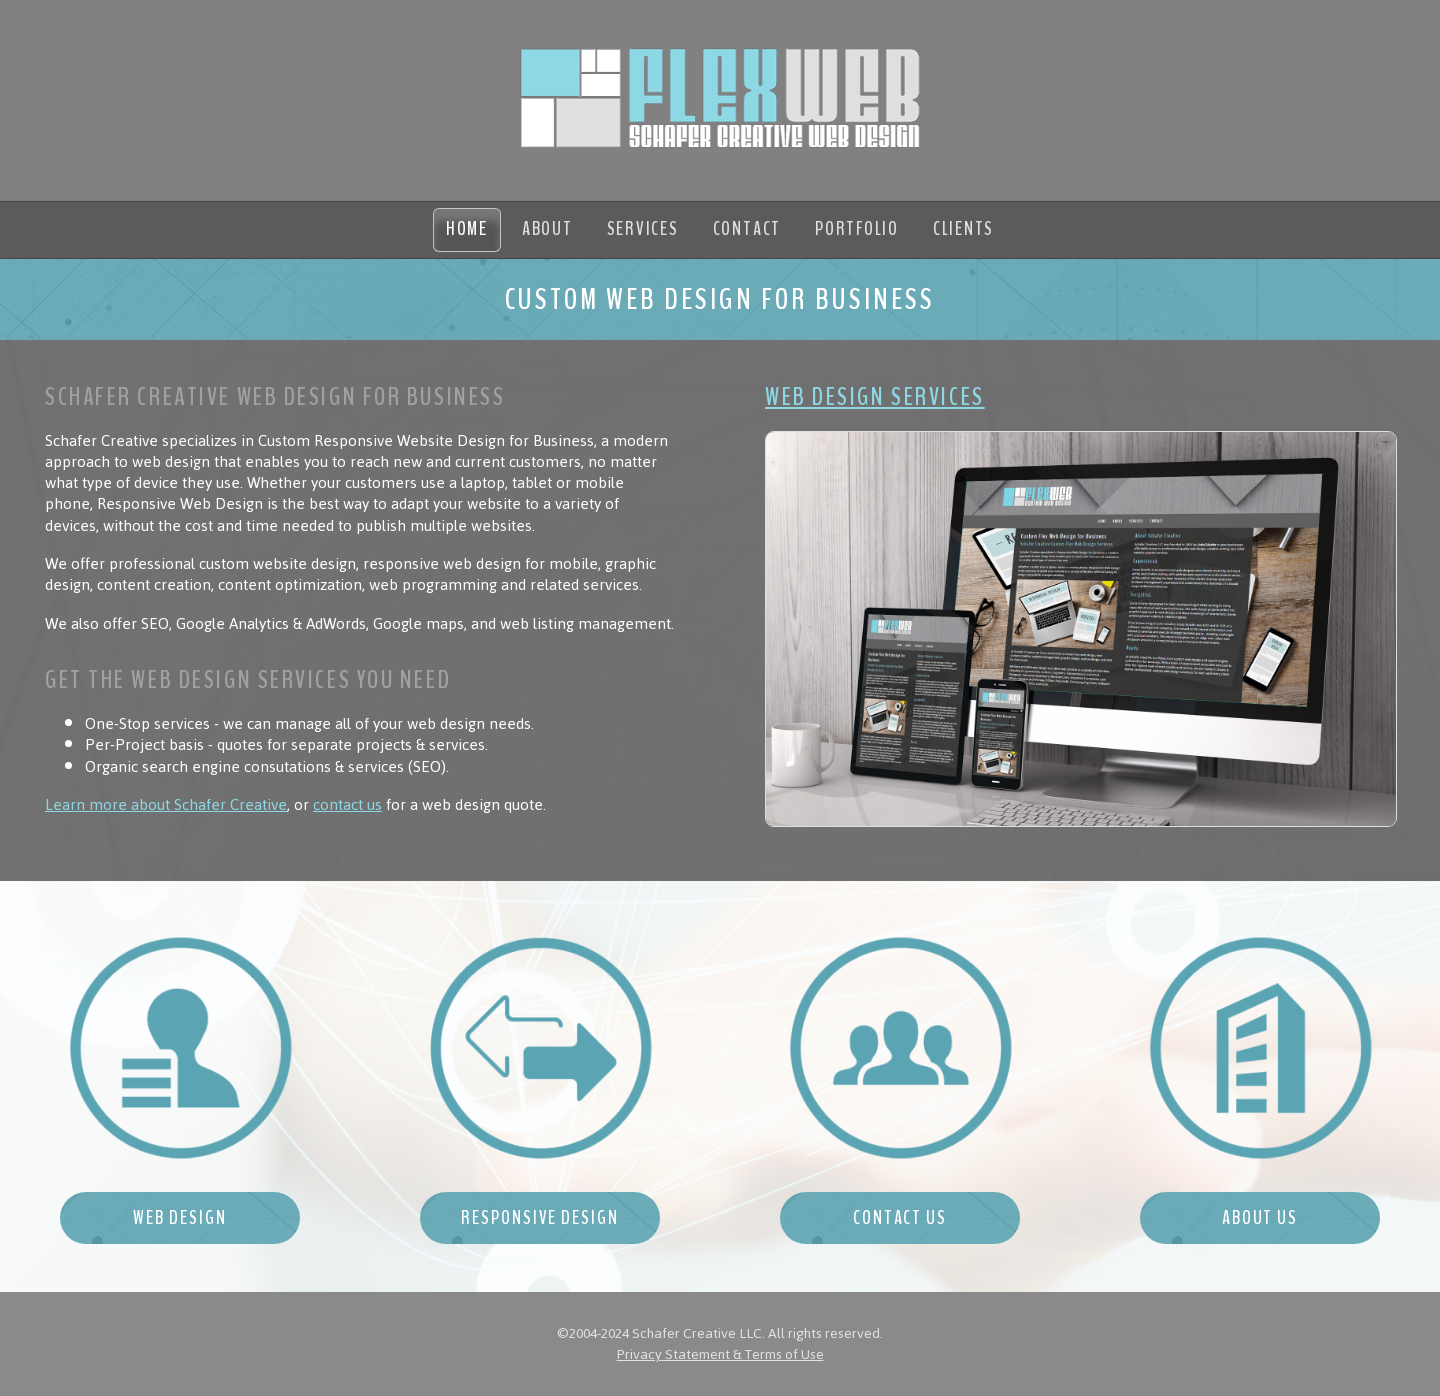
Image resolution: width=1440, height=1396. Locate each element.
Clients (963, 229)
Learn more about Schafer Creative (166, 805)
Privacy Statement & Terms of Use (720, 1354)
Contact (747, 229)
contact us (347, 805)
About (547, 229)
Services (643, 229)
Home (467, 229)
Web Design (179, 1218)
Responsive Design (540, 1218)
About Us (1260, 1218)
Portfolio (857, 229)
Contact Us (900, 1218)
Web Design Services (875, 397)
